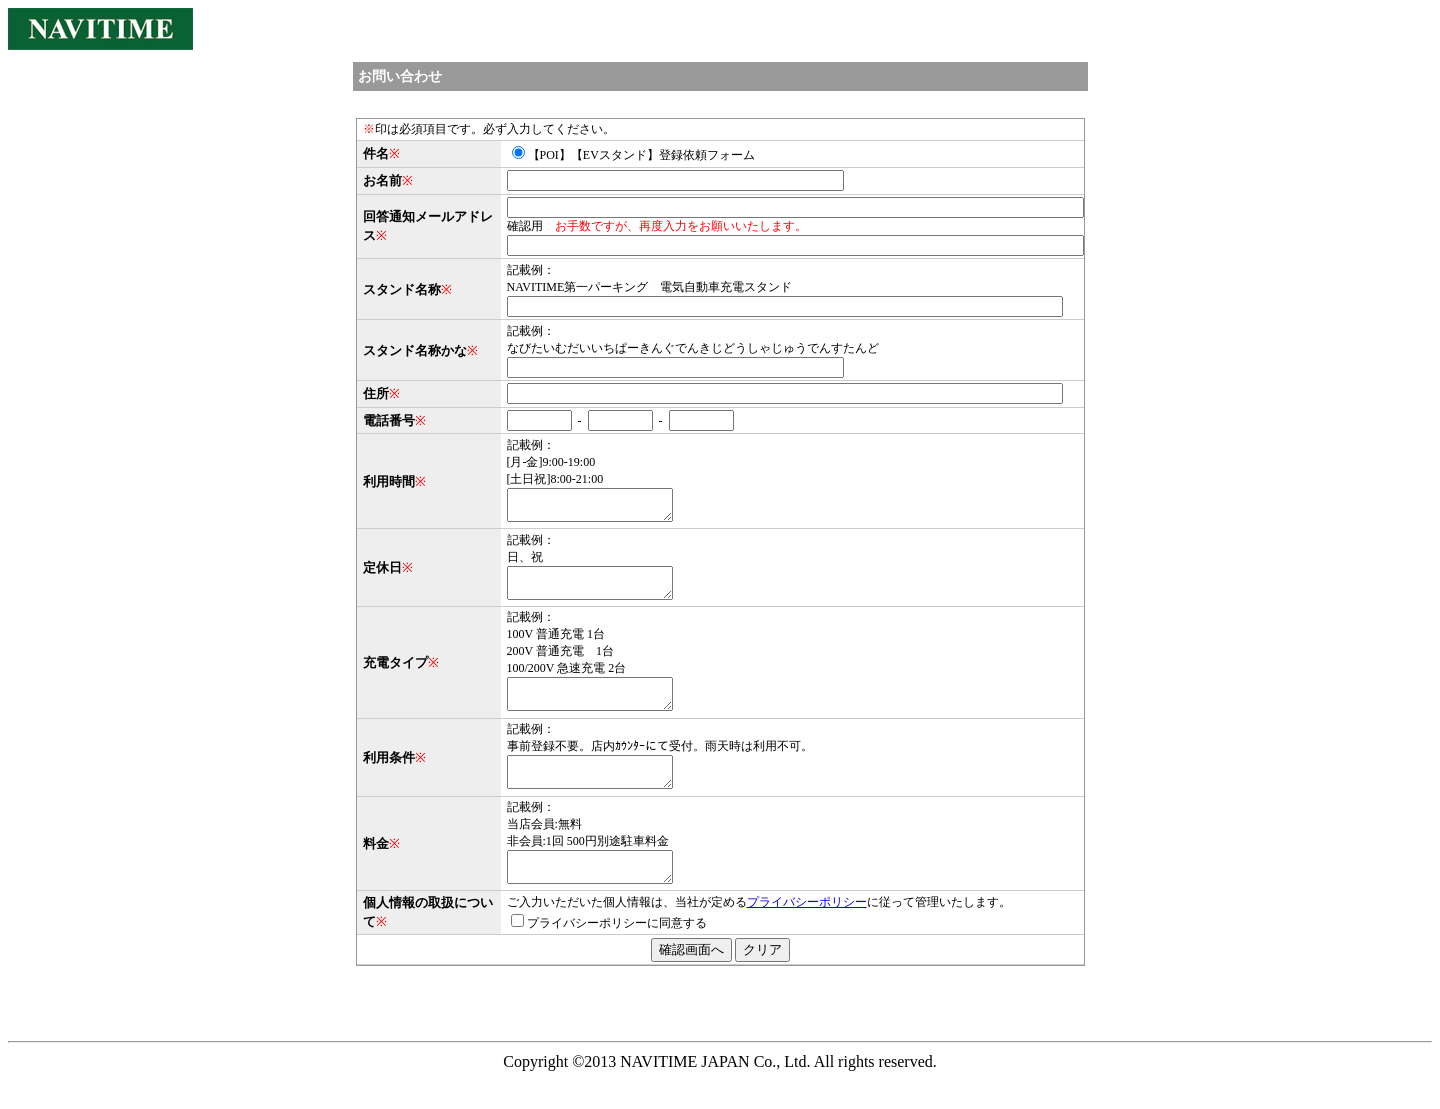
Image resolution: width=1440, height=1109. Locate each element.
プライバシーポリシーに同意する (609, 953)
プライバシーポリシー (807, 932)
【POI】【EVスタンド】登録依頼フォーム (633, 155)
